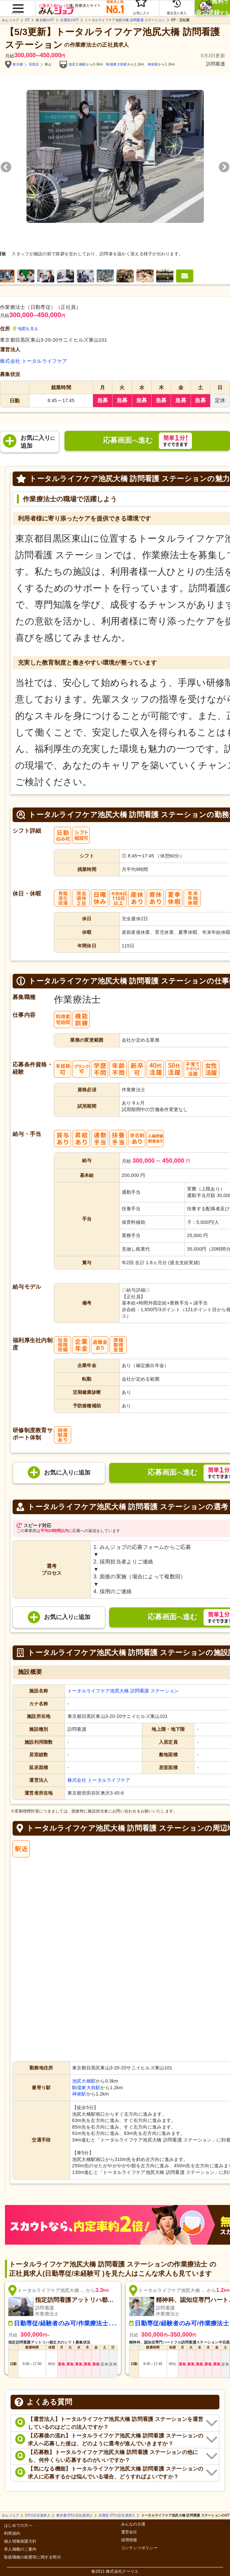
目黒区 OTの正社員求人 (117, 2515)
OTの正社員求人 (37, 2515)
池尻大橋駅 (77, 64)
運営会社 (129, 2532)
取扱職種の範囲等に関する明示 (32, 2557)
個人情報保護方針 (20, 2541)
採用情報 (129, 2540)
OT (27, 20)
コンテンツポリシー (139, 2548)
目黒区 (34, 64)
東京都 (18, 64)
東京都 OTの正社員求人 (74, 2515)
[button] (18, 5)
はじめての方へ (18, 2525)
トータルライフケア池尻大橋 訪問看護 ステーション (125, 20)
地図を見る (25, 328)
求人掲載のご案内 (20, 2549)
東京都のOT (45, 20)
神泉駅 (153, 64)
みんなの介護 (133, 2524)
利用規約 (12, 2533)
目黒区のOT (69, 20)
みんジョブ (10, 20)
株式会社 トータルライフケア (33, 361)
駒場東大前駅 (116, 64)
